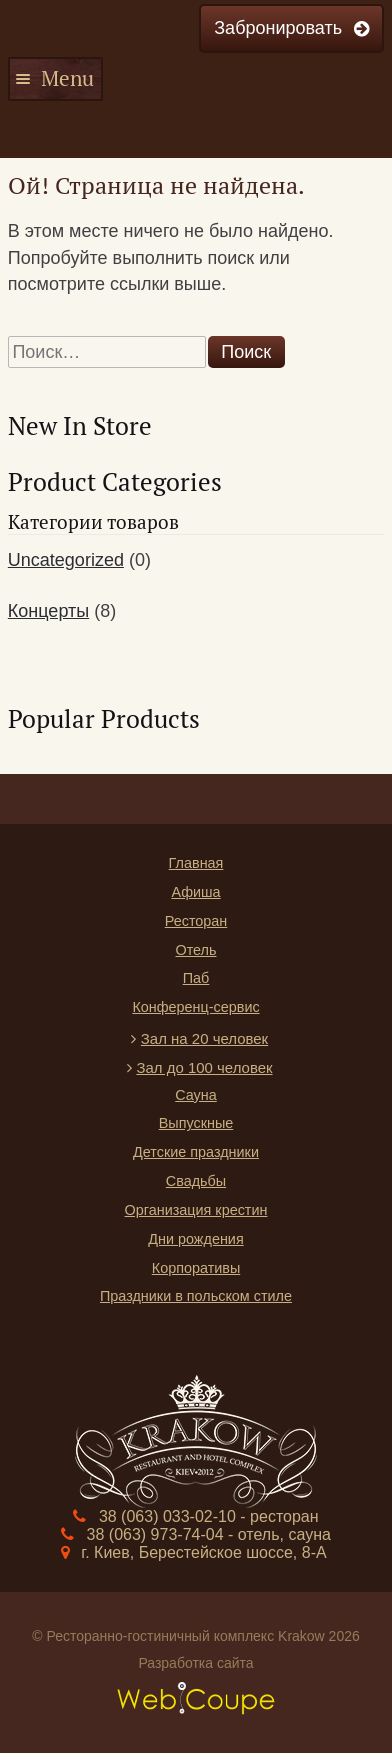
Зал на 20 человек (204, 1038)
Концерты (48, 611)
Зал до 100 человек (204, 1067)
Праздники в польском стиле (196, 1296)
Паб (196, 978)
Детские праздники (196, 1152)
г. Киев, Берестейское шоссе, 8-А (203, 1552)
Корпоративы (196, 1268)
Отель (195, 950)
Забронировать (278, 28)
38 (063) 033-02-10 (169, 1516)
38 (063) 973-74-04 (157, 1534)
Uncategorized (66, 560)
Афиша (195, 892)
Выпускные (196, 1123)
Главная (196, 863)
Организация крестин (196, 1210)
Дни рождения (195, 1239)
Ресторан (196, 921)
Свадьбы (196, 1181)
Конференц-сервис (195, 1007)
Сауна (196, 1095)
